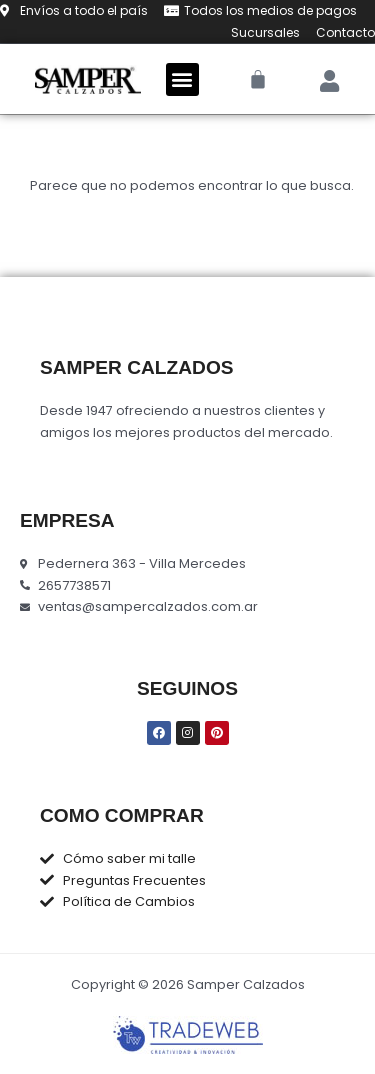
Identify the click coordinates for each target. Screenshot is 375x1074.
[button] (182, 79)
